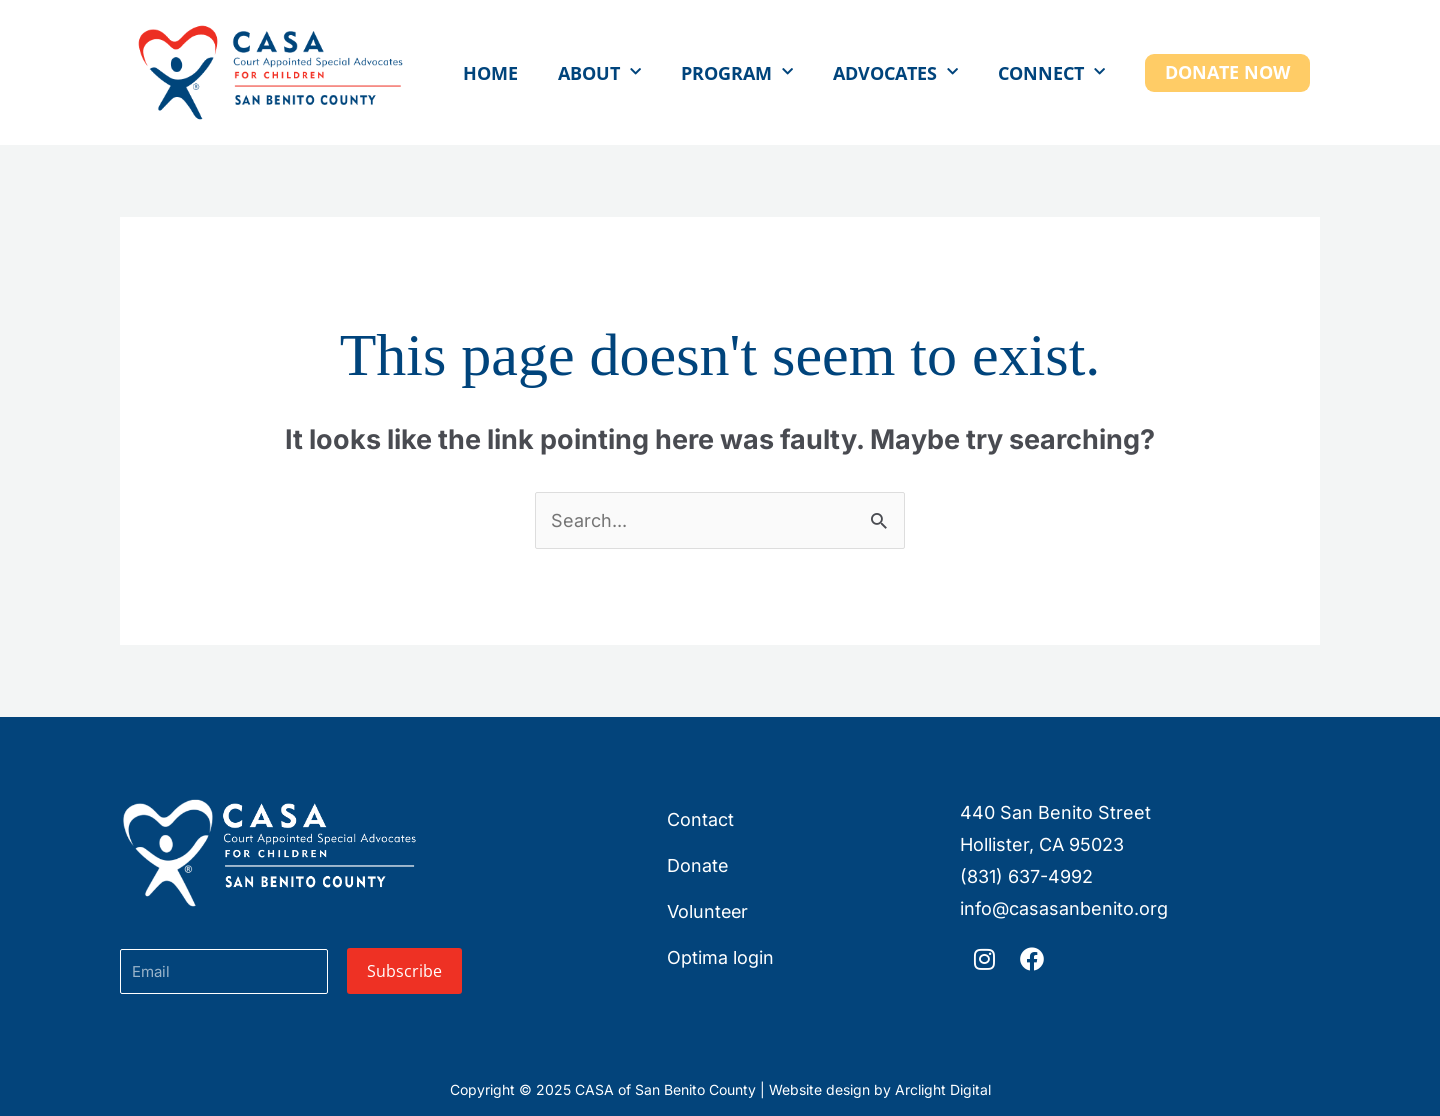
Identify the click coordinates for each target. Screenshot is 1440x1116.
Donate (698, 865)
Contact (700, 819)
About (599, 72)
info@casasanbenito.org (1064, 908)
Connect (1051, 72)
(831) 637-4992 (1026, 876)
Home (490, 73)
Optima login (720, 957)
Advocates (895, 72)
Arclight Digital (943, 1089)
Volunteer (708, 911)
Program (737, 72)
